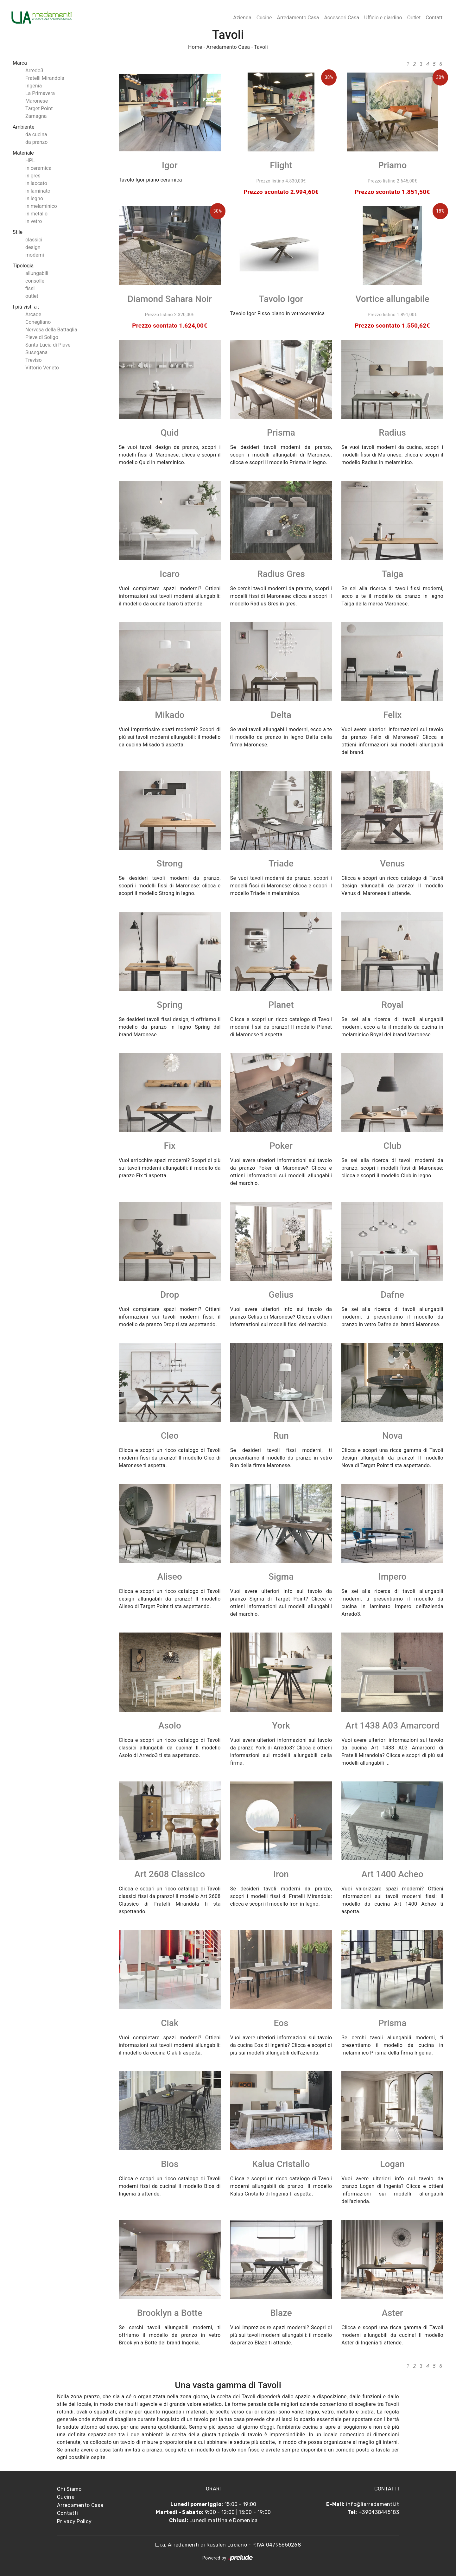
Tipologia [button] (23, 266)
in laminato (37, 191)
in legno (34, 198)
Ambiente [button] (23, 127)
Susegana (36, 352)
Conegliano (38, 322)
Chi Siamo (69, 2489)
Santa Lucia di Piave (48, 345)
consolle (34, 281)
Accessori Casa (341, 18)
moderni (34, 255)
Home (195, 47)
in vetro (33, 221)
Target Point (39, 108)
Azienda (242, 18)
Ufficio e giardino (383, 18)
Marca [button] (20, 63)
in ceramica (38, 168)
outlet (31, 296)
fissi (30, 288)
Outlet (414, 18)
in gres (33, 176)
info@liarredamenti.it (372, 2504)
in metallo (36, 214)
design (32, 247)
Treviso (33, 360)
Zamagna (36, 116)
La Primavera (40, 93)
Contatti (435, 18)
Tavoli (261, 47)
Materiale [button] (23, 153)
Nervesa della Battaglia (51, 330)
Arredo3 (34, 70)
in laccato (36, 183)
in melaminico (41, 206)
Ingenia (33, 86)
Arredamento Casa (298, 18)
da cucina (36, 134)
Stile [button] (17, 232)
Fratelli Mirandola (44, 78)
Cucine (264, 18)
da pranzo (36, 142)
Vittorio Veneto (42, 368)
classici (33, 240)
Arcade (33, 314)
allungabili (36, 273)
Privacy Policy (74, 2521)
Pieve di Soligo (41, 337)
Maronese (36, 101)
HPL (30, 160)
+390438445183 (378, 2512)
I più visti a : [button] (26, 307)
